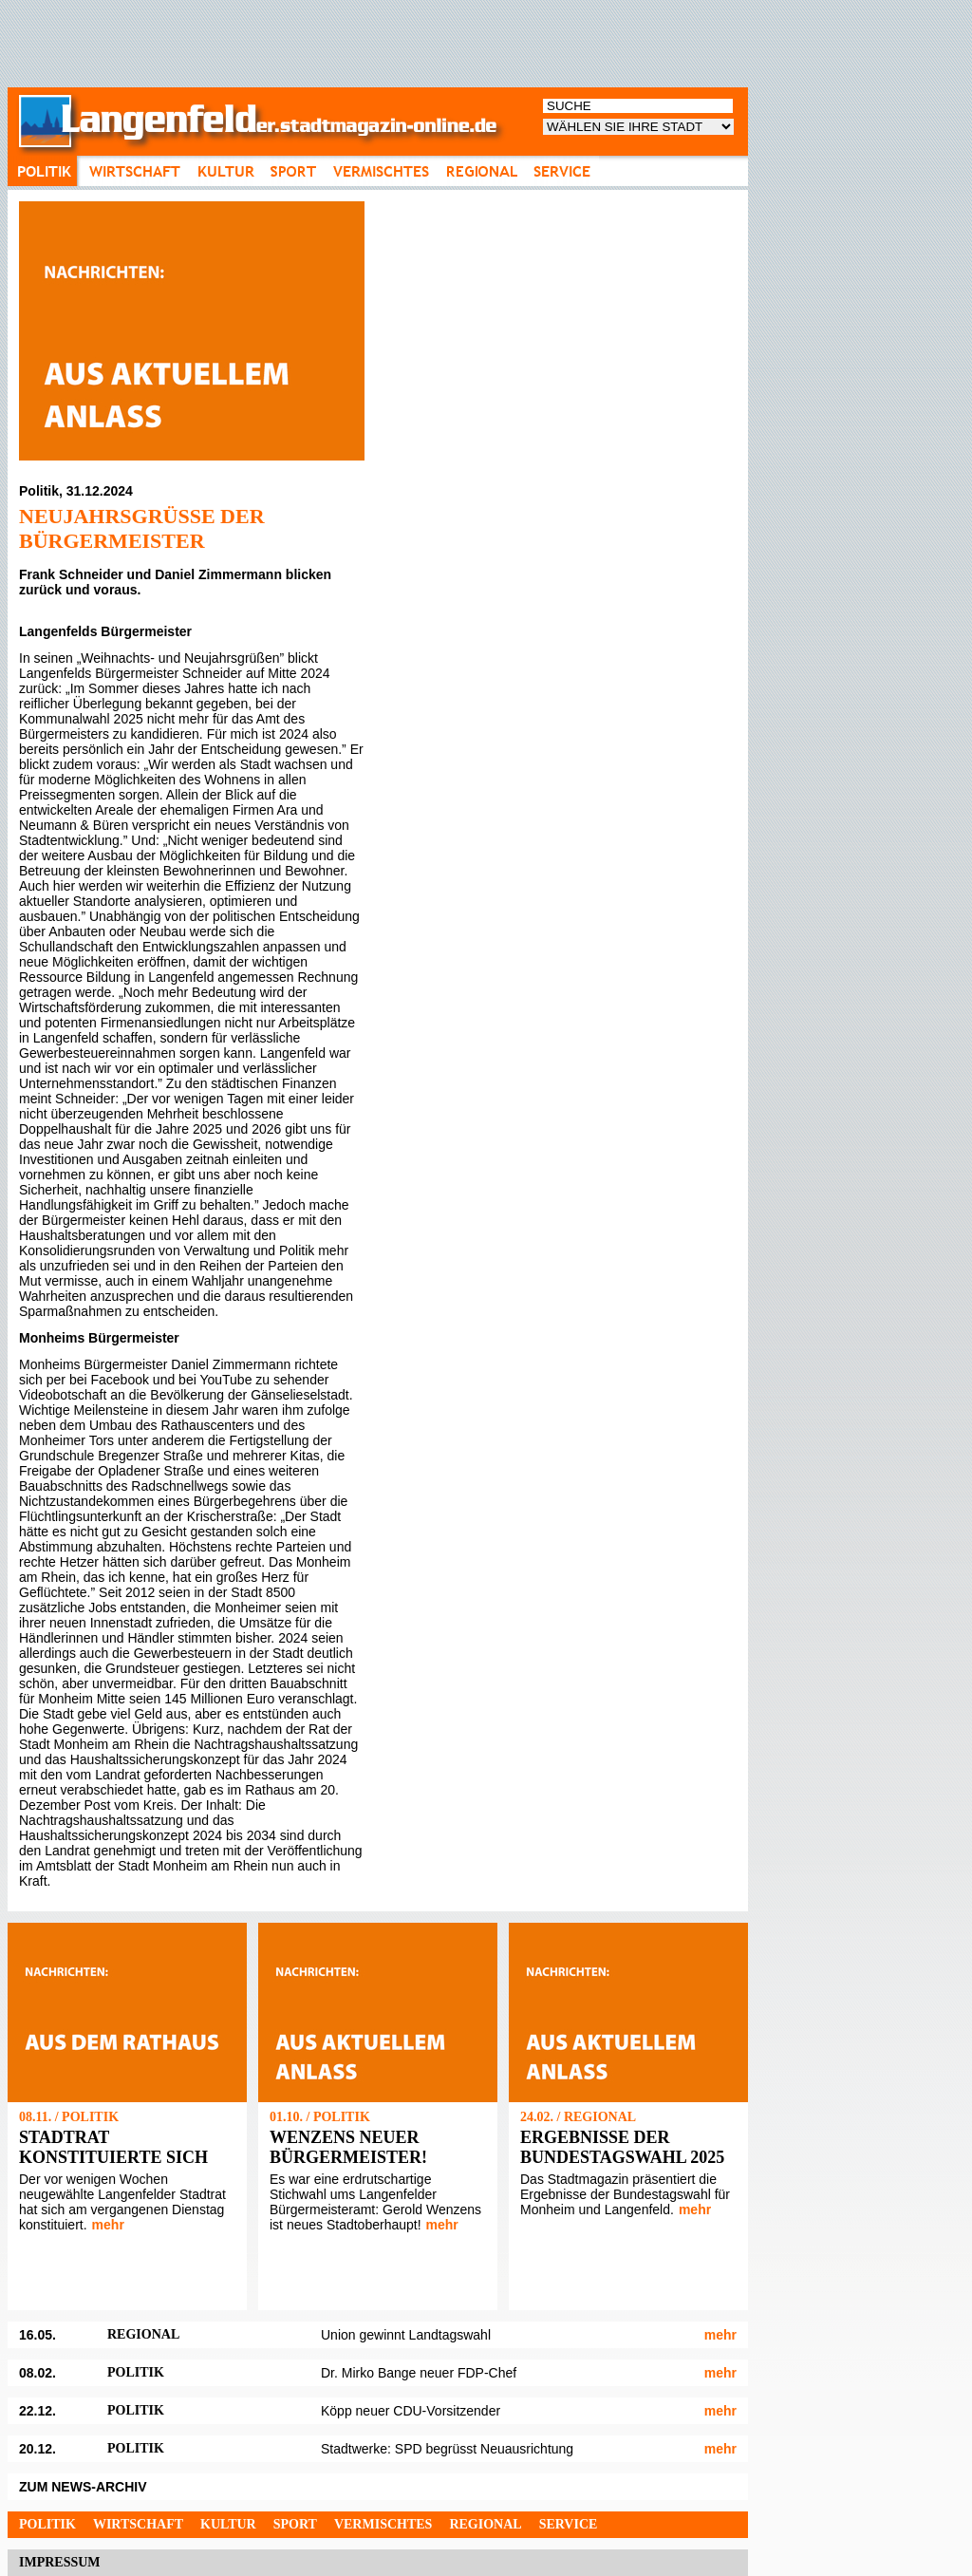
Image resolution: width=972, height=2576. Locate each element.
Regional (485, 2524)
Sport (295, 2524)
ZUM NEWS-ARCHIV (83, 2486)
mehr (108, 2224)
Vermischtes (383, 2524)
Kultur (228, 2524)
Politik (47, 2524)
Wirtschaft (138, 2524)
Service (568, 2524)
